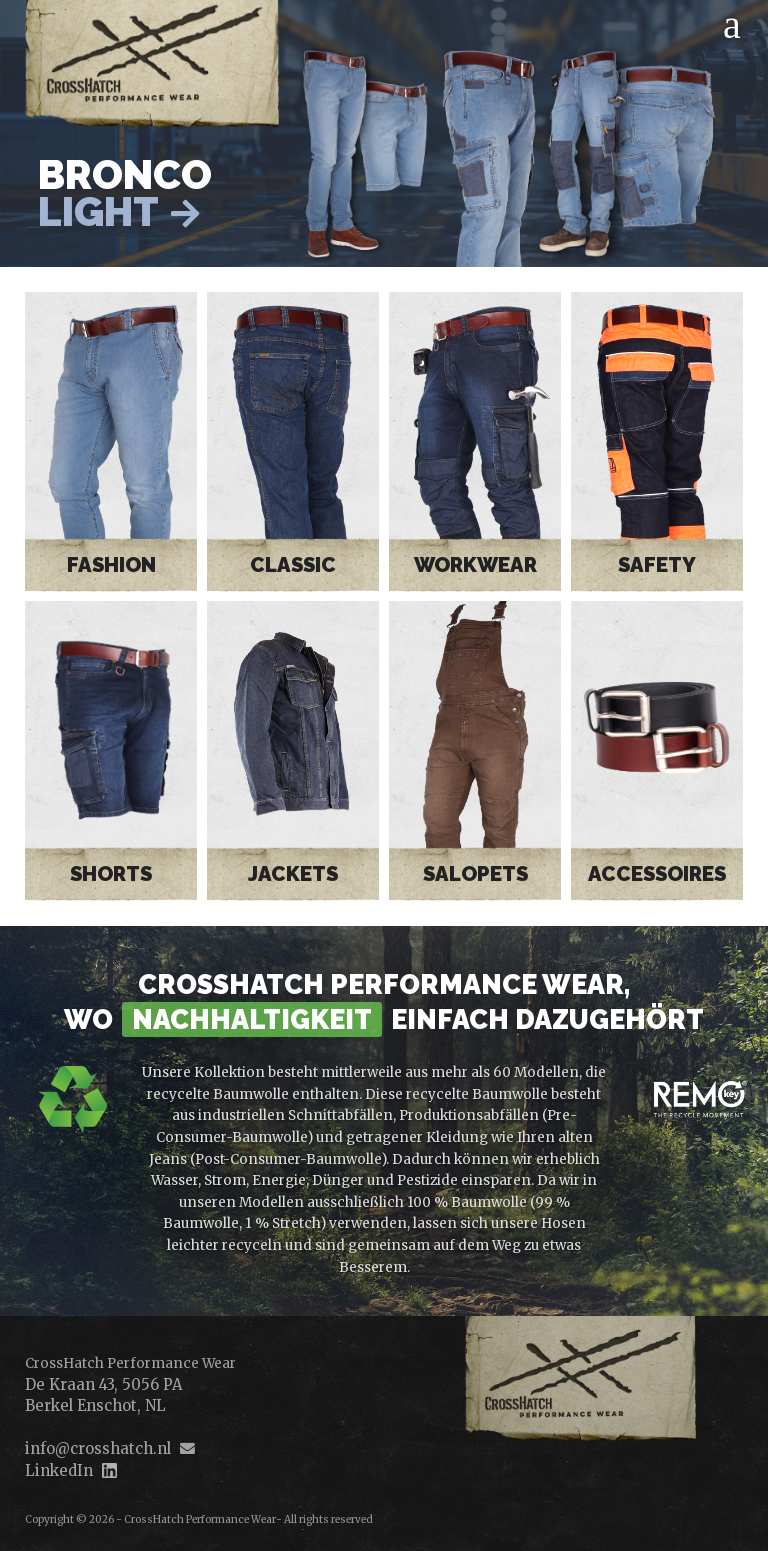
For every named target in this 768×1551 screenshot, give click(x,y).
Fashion (111, 565)
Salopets (475, 874)
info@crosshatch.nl (98, 1448)
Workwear (475, 565)
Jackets (293, 874)
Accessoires (657, 874)
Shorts (111, 874)
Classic (293, 565)
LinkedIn (59, 1470)
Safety (657, 565)
